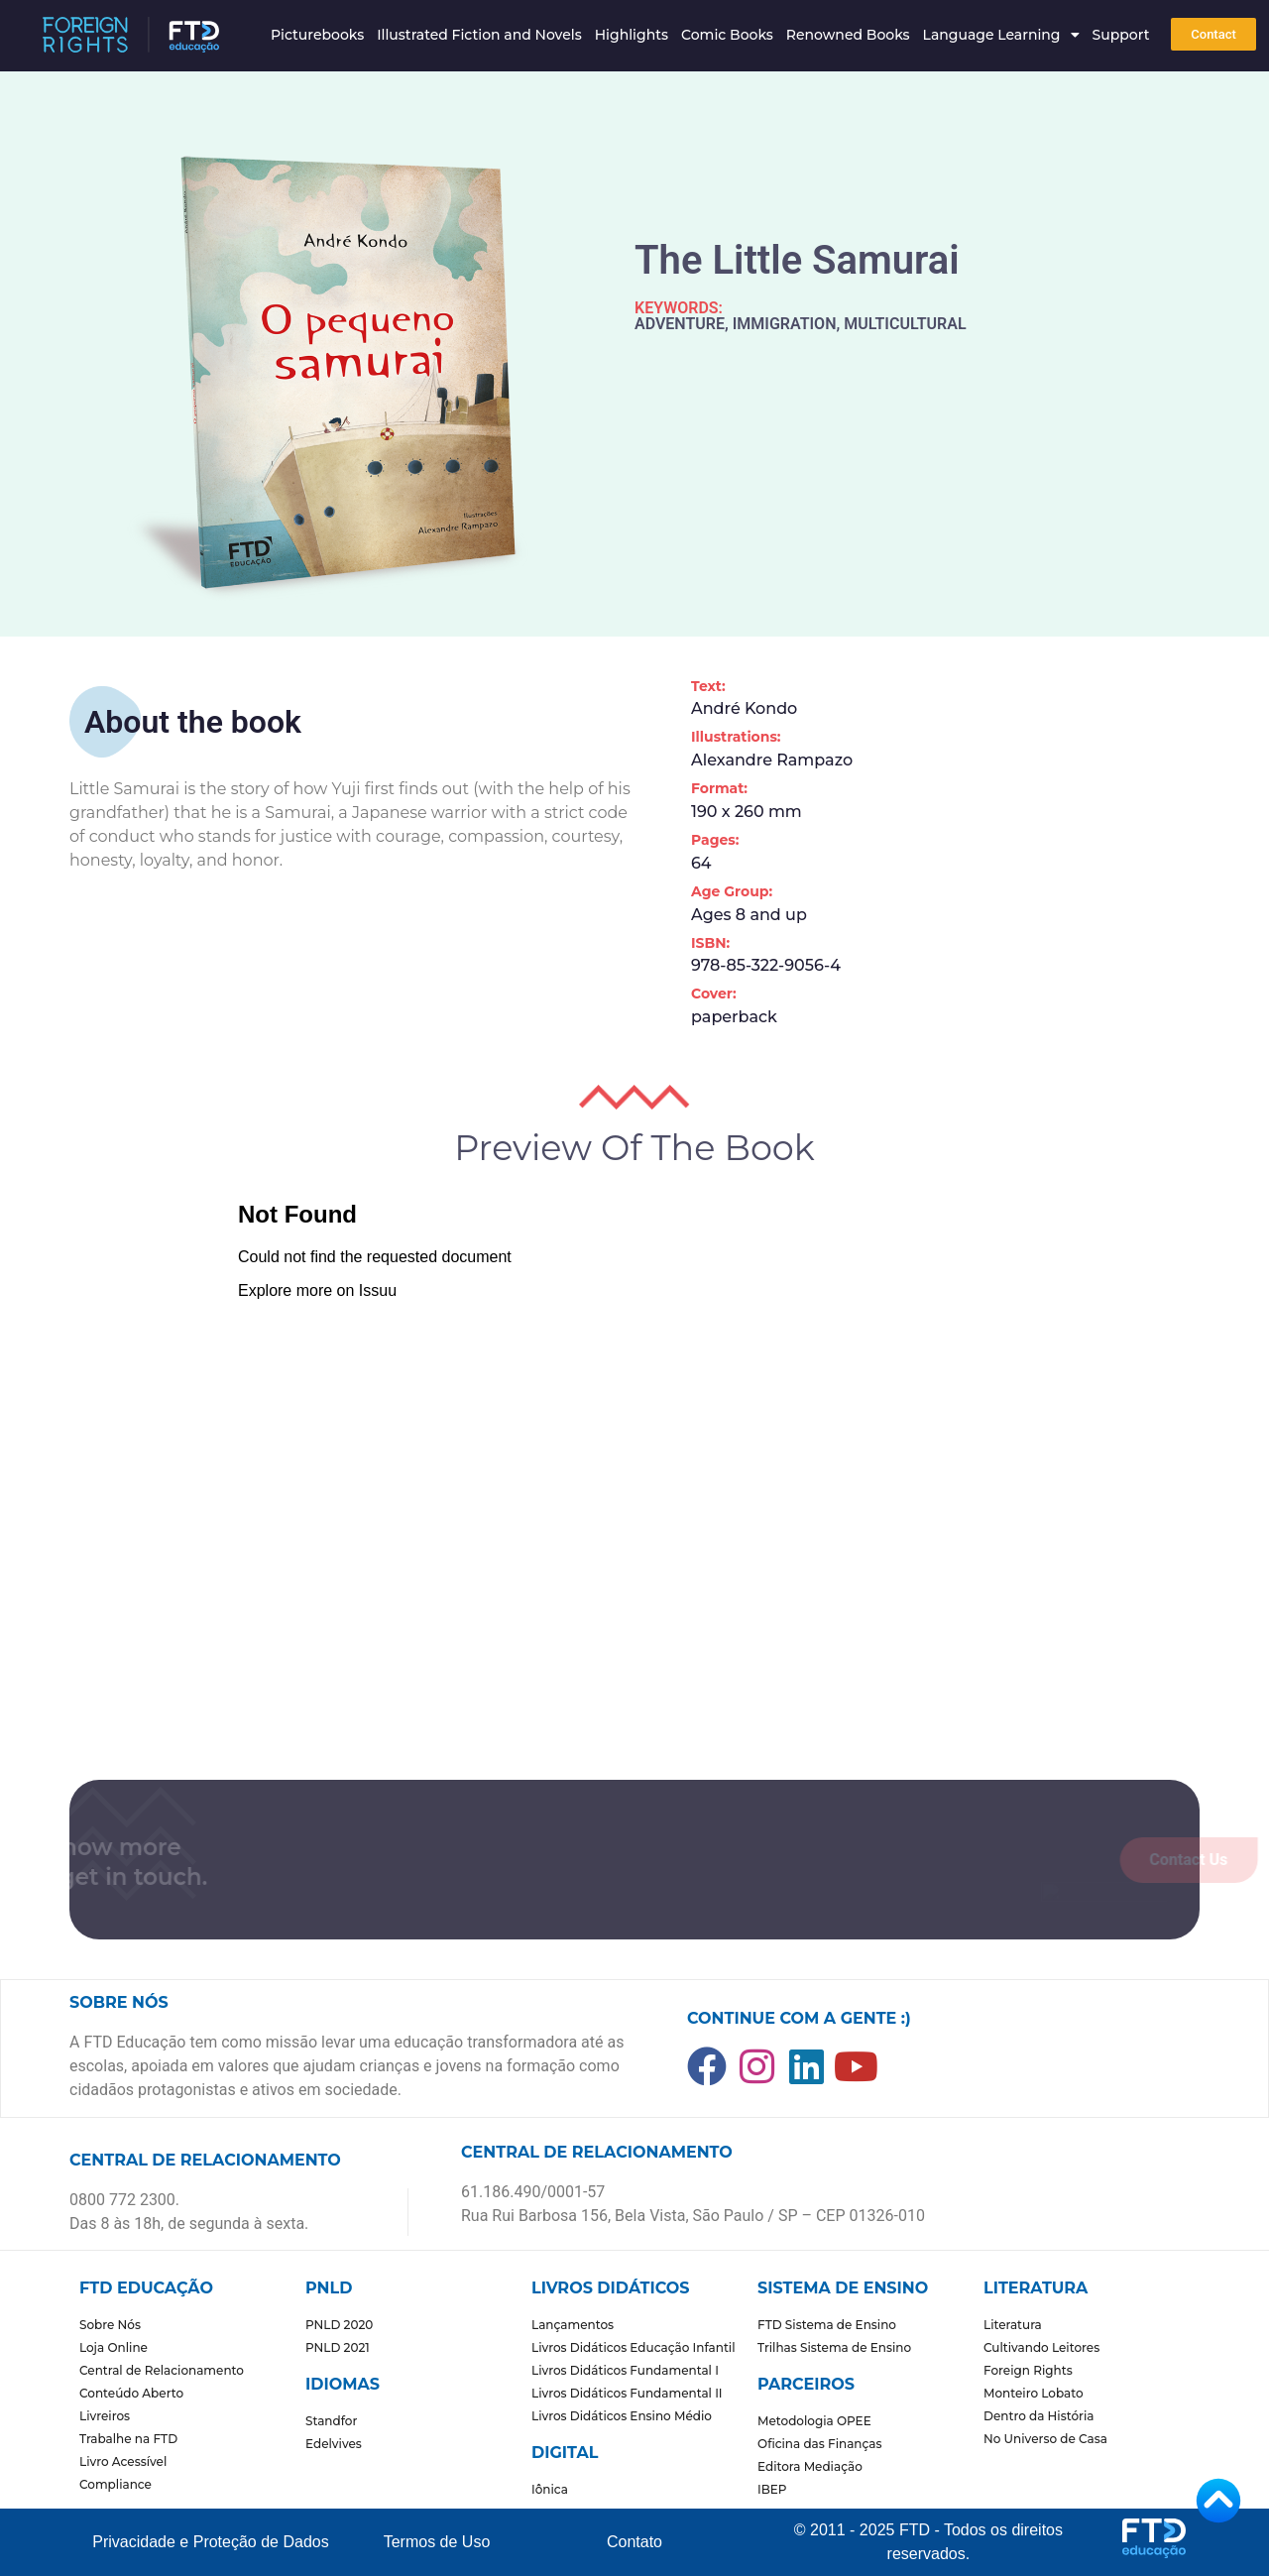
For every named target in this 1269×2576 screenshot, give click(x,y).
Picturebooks (317, 35)
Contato (634, 2541)
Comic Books (727, 35)
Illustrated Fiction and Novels (479, 35)
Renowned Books (848, 35)
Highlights (631, 35)
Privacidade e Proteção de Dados (210, 2541)
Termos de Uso (437, 2541)
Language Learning (1001, 35)
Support (1121, 35)
